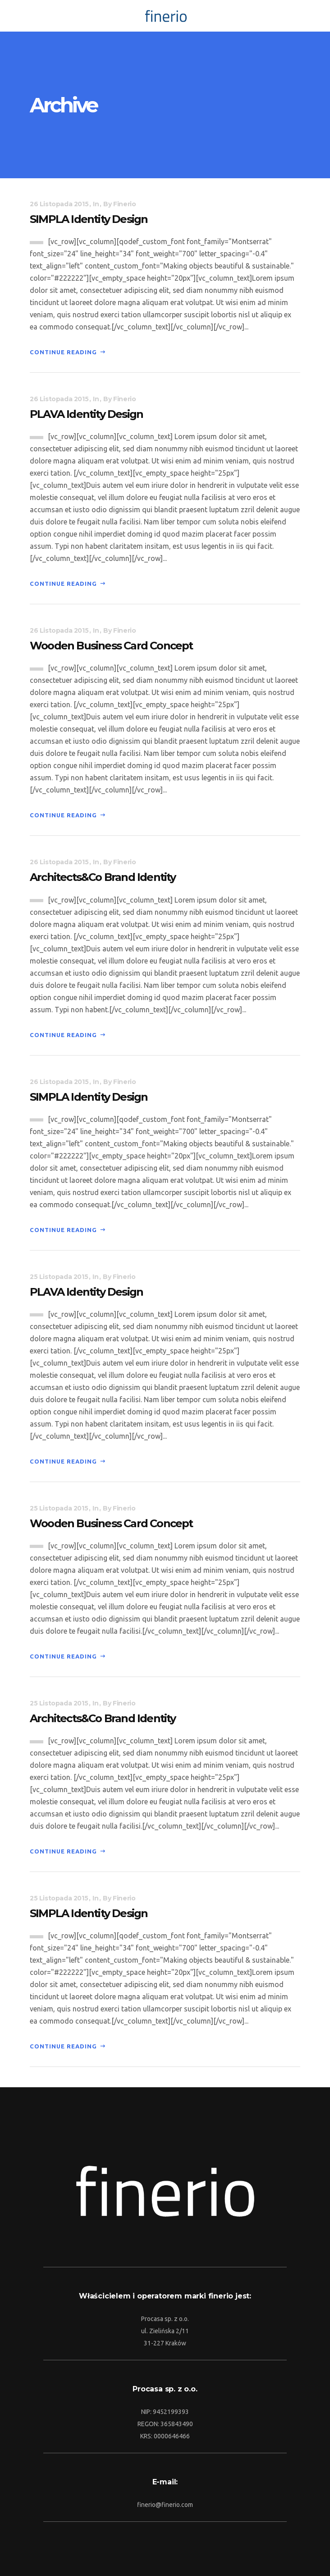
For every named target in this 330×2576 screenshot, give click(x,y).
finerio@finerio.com (165, 2504)
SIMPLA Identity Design (88, 219)
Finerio (124, 204)
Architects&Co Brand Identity (103, 877)
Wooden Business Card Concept (111, 645)
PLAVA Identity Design (86, 414)
